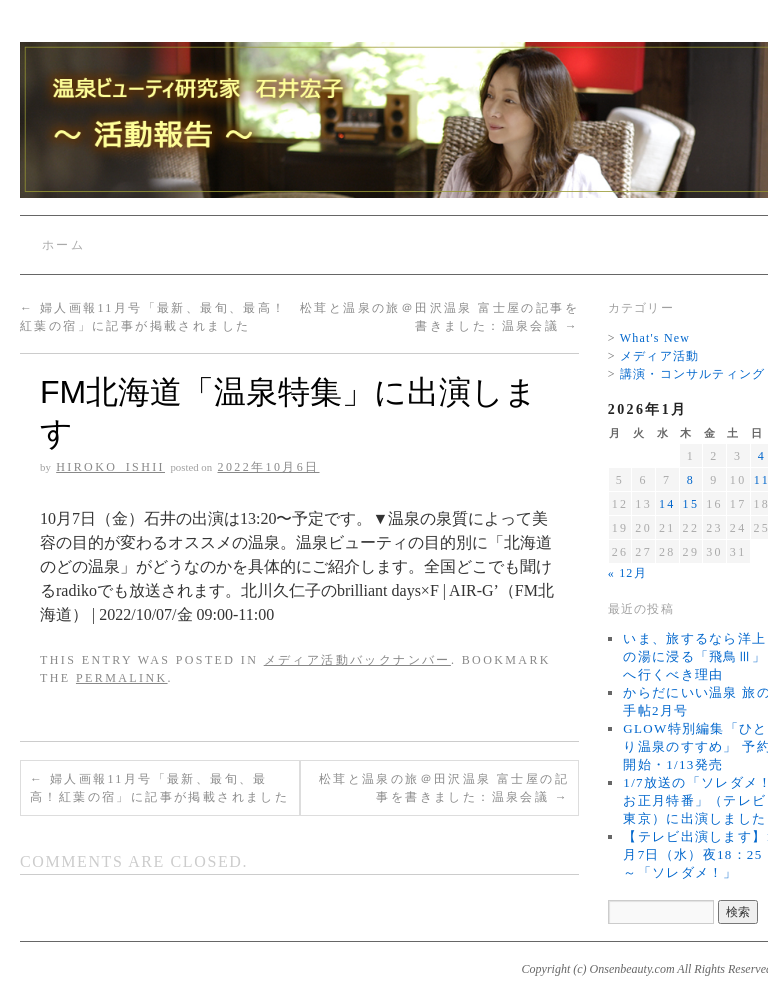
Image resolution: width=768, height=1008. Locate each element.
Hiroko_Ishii (110, 467)
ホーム (63, 245)
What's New (655, 338)
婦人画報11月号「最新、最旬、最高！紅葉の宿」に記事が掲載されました (159, 788)
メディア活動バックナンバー (357, 660)
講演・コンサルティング (692, 374)
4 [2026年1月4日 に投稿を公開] (762, 456)
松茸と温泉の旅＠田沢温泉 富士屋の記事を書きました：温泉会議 (444, 788)
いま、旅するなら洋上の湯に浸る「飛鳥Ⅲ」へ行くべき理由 (694, 656)
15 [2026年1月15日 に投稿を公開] (691, 504)
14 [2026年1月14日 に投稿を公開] (667, 504)
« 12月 (627, 573)
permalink (122, 678)
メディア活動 (659, 356)
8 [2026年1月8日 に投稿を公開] (691, 480)
